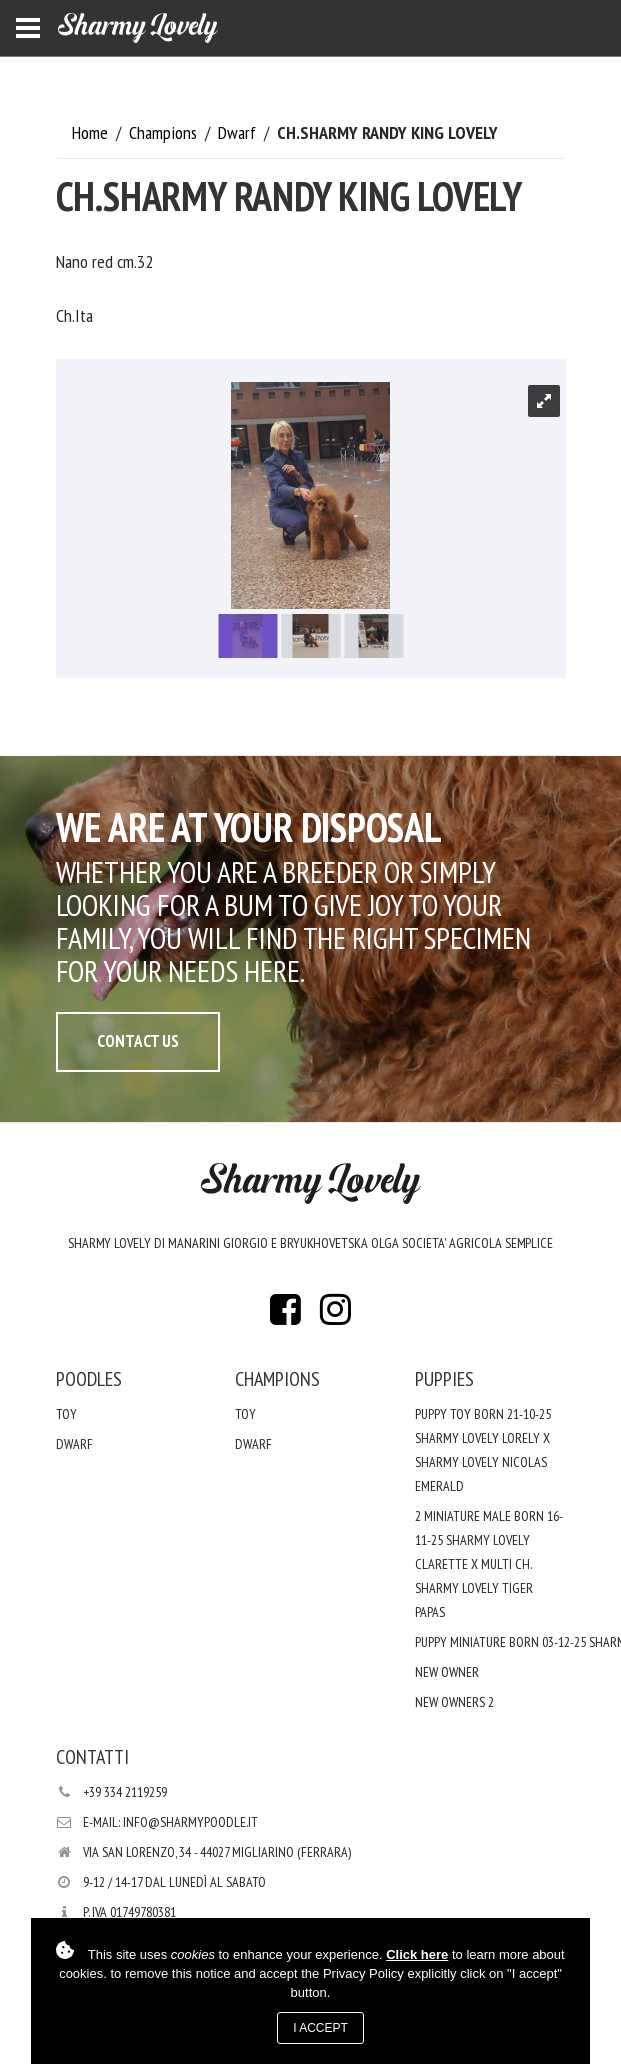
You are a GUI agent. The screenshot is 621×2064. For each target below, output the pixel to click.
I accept (320, 2028)
